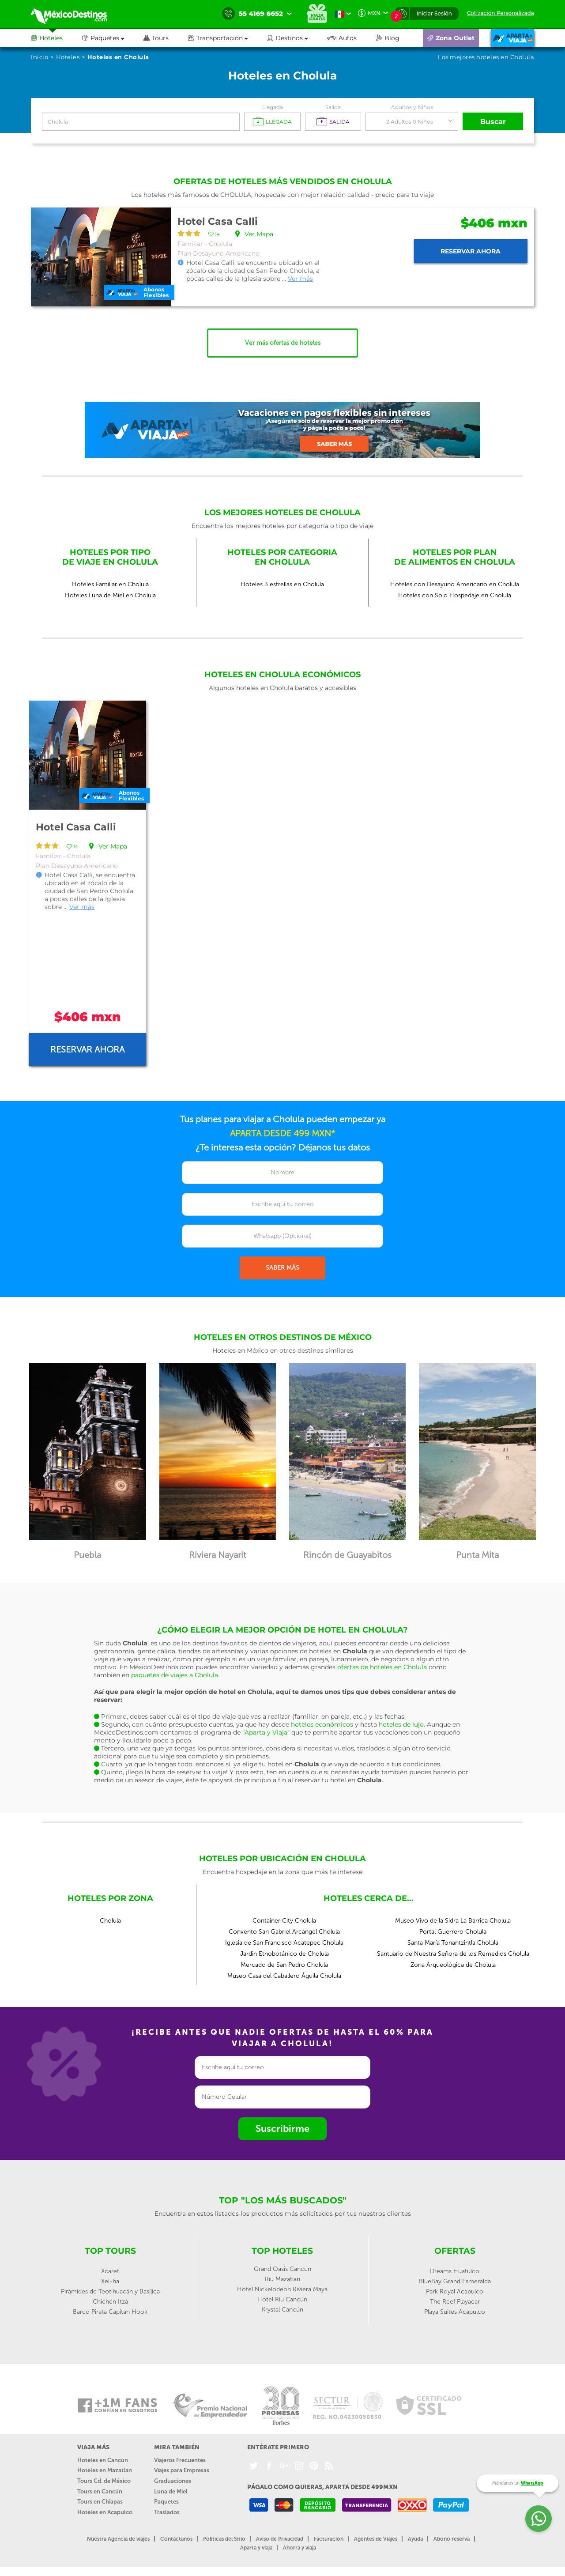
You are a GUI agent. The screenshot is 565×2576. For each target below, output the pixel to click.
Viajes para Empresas (181, 2470)
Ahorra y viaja (299, 2547)
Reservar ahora (471, 251)
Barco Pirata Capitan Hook (110, 2312)
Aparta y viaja (256, 2547)
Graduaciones (172, 2481)
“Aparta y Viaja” (266, 1732)
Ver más (300, 279)
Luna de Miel (171, 2491)
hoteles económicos (322, 1724)
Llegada (272, 107)
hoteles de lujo (401, 1724)
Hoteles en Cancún (102, 2460)
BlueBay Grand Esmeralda (455, 2281)
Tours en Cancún (99, 2491)
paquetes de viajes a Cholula (174, 1675)
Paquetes (166, 2501)
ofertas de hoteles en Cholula (382, 1667)
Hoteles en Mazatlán (104, 2470)
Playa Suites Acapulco (454, 2312)
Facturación (328, 2539)
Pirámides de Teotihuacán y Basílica (110, 2291)
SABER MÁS (282, 1267)
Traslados (167, 2512)
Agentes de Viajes (375, 2539)
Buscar (493, 121)
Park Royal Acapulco (454, 2291)
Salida (333, 107)
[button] (227, 38)
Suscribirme (282, 2129)
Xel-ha (110, 2281)
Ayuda (415, 2539)
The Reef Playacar (455, 2301)
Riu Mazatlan (282, 2279)
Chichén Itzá (110, 2301)
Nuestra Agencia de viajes (118, 2539)
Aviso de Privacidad (279, 2539)
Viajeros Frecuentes (180, 2460)
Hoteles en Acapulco (104, 2512)
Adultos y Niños (412, 107)
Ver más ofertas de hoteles (282, 343)
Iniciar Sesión (434, 13)
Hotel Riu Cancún (282, 2299)
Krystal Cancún (282, 2309)
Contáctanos (176, 2539)
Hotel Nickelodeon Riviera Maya (282, 2289)
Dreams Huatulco (454, 2271)
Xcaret (110, 2271)
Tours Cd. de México (104, 2481)
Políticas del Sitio (224, 2539)
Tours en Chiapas (100, 2501)
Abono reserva (451, 2539)
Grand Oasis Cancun (282, 2269)
